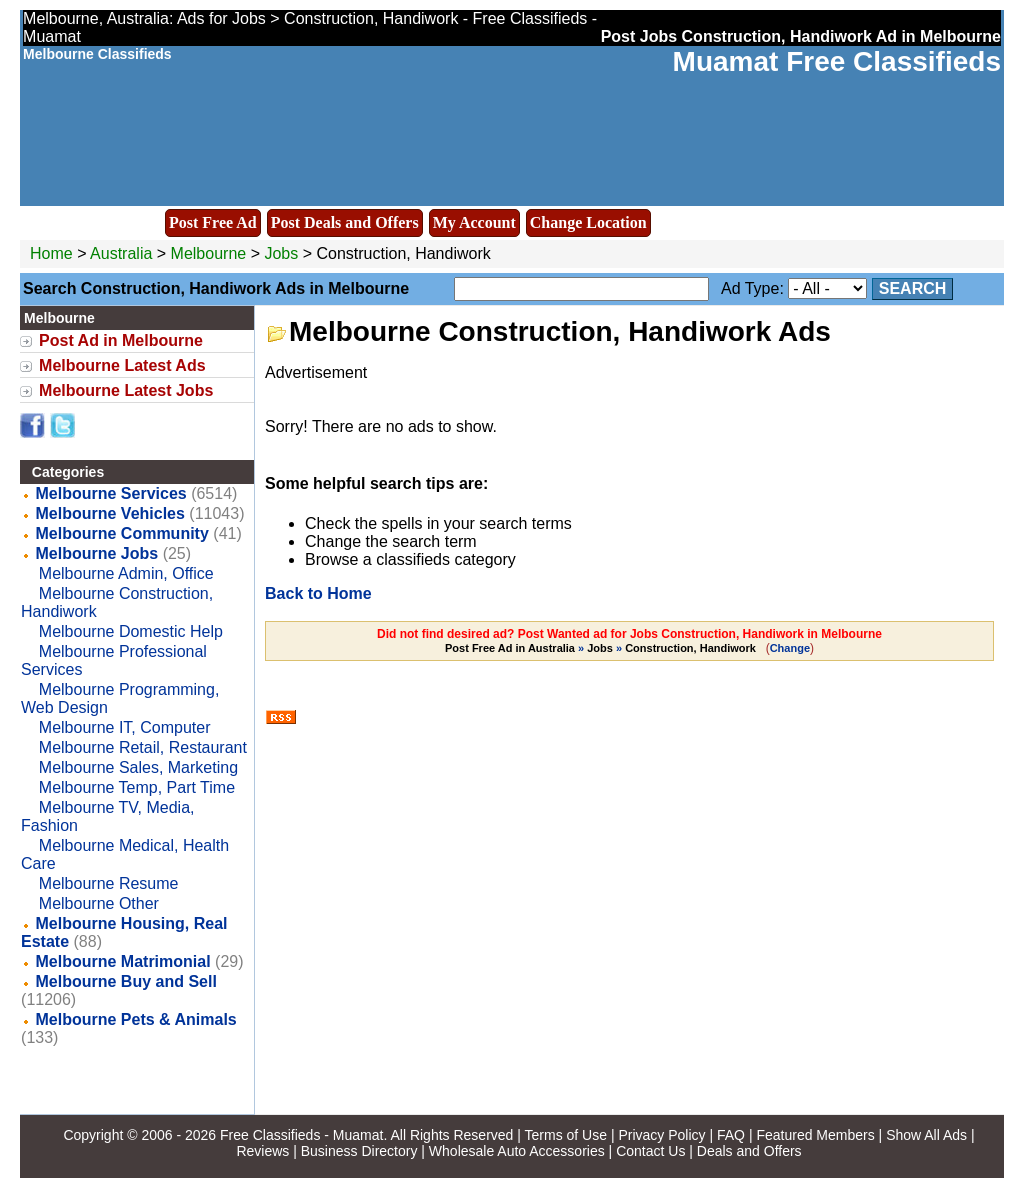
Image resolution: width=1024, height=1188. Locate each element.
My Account (474, 222)
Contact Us (650, 1151)
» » (602, 648)
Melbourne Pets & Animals (136, 1019)
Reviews (262, 1151)
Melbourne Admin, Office (126, 573)
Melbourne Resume (109, 883)
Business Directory (359, 1151)
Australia (121, 253)
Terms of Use (566, 1135)
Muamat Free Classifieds (837, 61)
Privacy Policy (661, 1135)
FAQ (731, 1135)
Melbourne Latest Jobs (126, 390)
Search (913, 288)
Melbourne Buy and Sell (126, 981)
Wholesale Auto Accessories (517, 1151)
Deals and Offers (749, 1151)
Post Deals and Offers (345, 222)
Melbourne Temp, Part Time (137, 787)
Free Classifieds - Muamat (301, 1135)
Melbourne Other (99, 903)
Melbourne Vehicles (110, 513)
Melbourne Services (111, 493)
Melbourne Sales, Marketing (138, 767)
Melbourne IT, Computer (125, 727)
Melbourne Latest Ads (122, 365)
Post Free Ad (213, 222)
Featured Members (815, 1135)
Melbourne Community (122, 533)
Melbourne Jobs (97, 553)
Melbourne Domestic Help (131, 631)
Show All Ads (926, 1135)
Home (51, 253)
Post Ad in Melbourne (121, 340)
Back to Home (318, 593)
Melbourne (211, 253)
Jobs (281, 253)
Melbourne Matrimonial (123, 961)
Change (790, 648)
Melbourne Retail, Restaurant (143, 747)
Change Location (588, 222)
